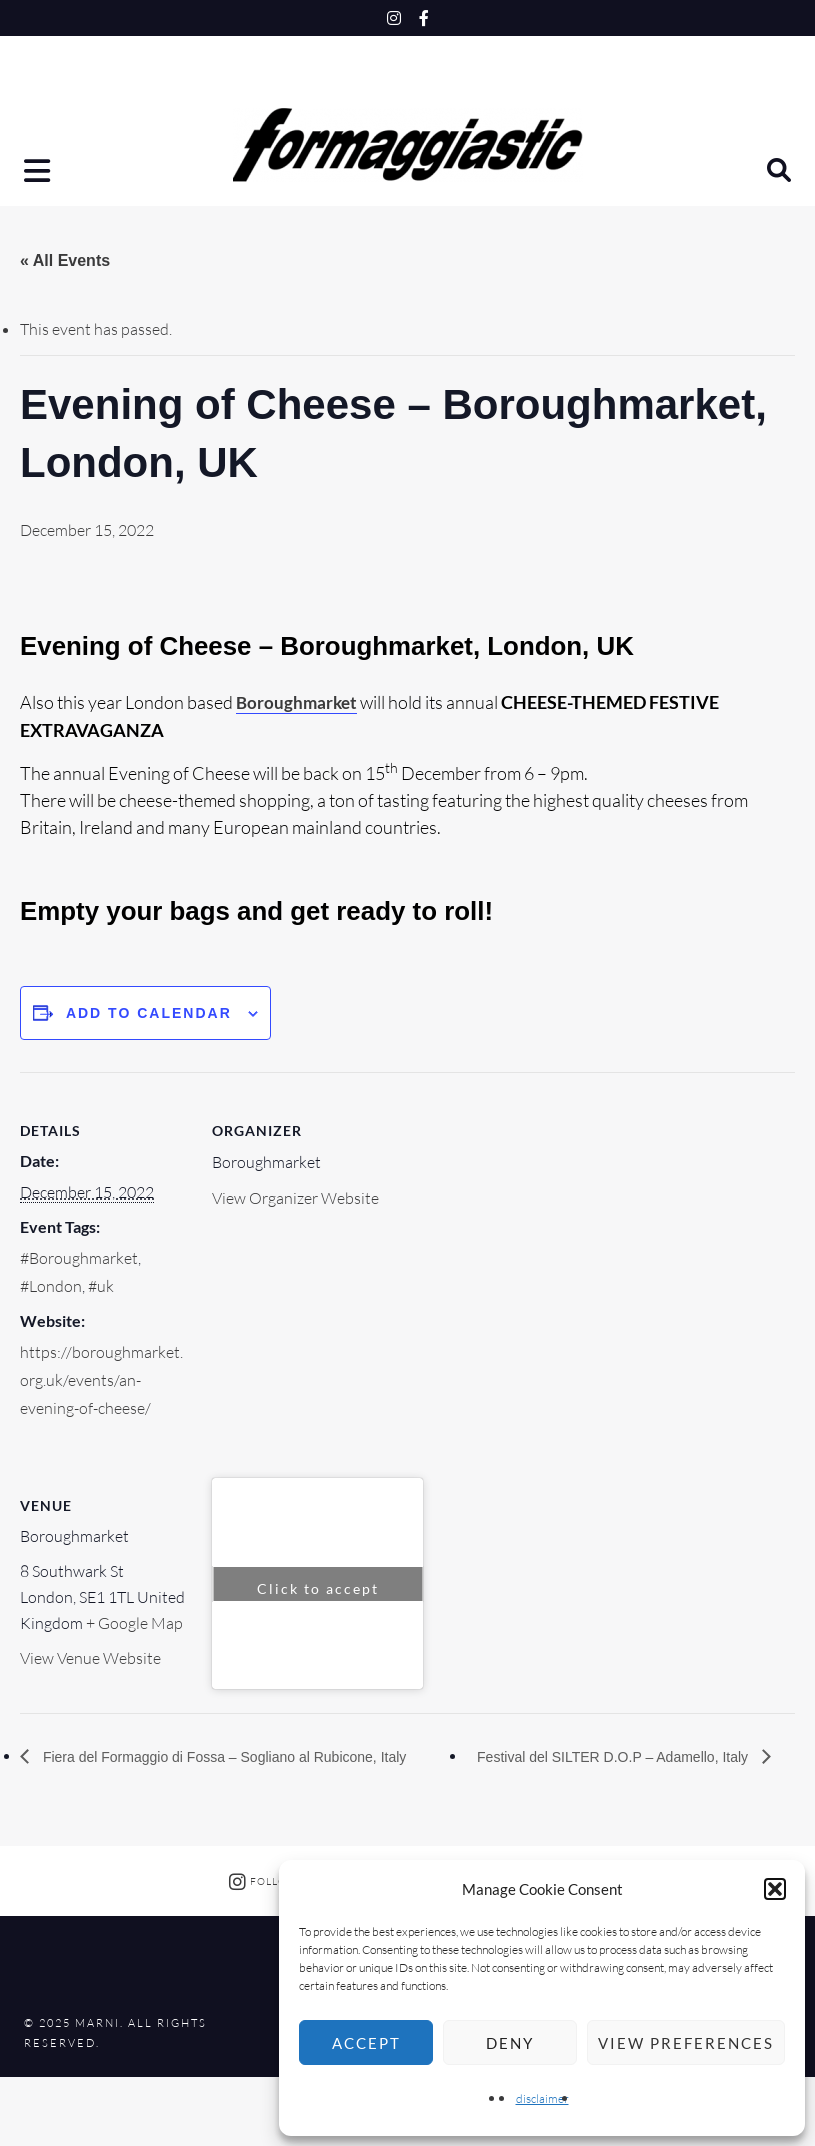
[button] (775, 1889)
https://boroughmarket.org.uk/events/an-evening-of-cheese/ (101, 1379)
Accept (366, 2043)
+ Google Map (134, 1623)
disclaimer (542, 2098)
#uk (101, 1286)
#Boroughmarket (79, 1258)
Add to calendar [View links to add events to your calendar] (149, 1012)
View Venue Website (90, 1658)
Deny (510, 2043)
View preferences (686, 2043)
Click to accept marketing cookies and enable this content (317, 1590)
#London (51, 1286)
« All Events (65, 260)
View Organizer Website (295, 1198)
